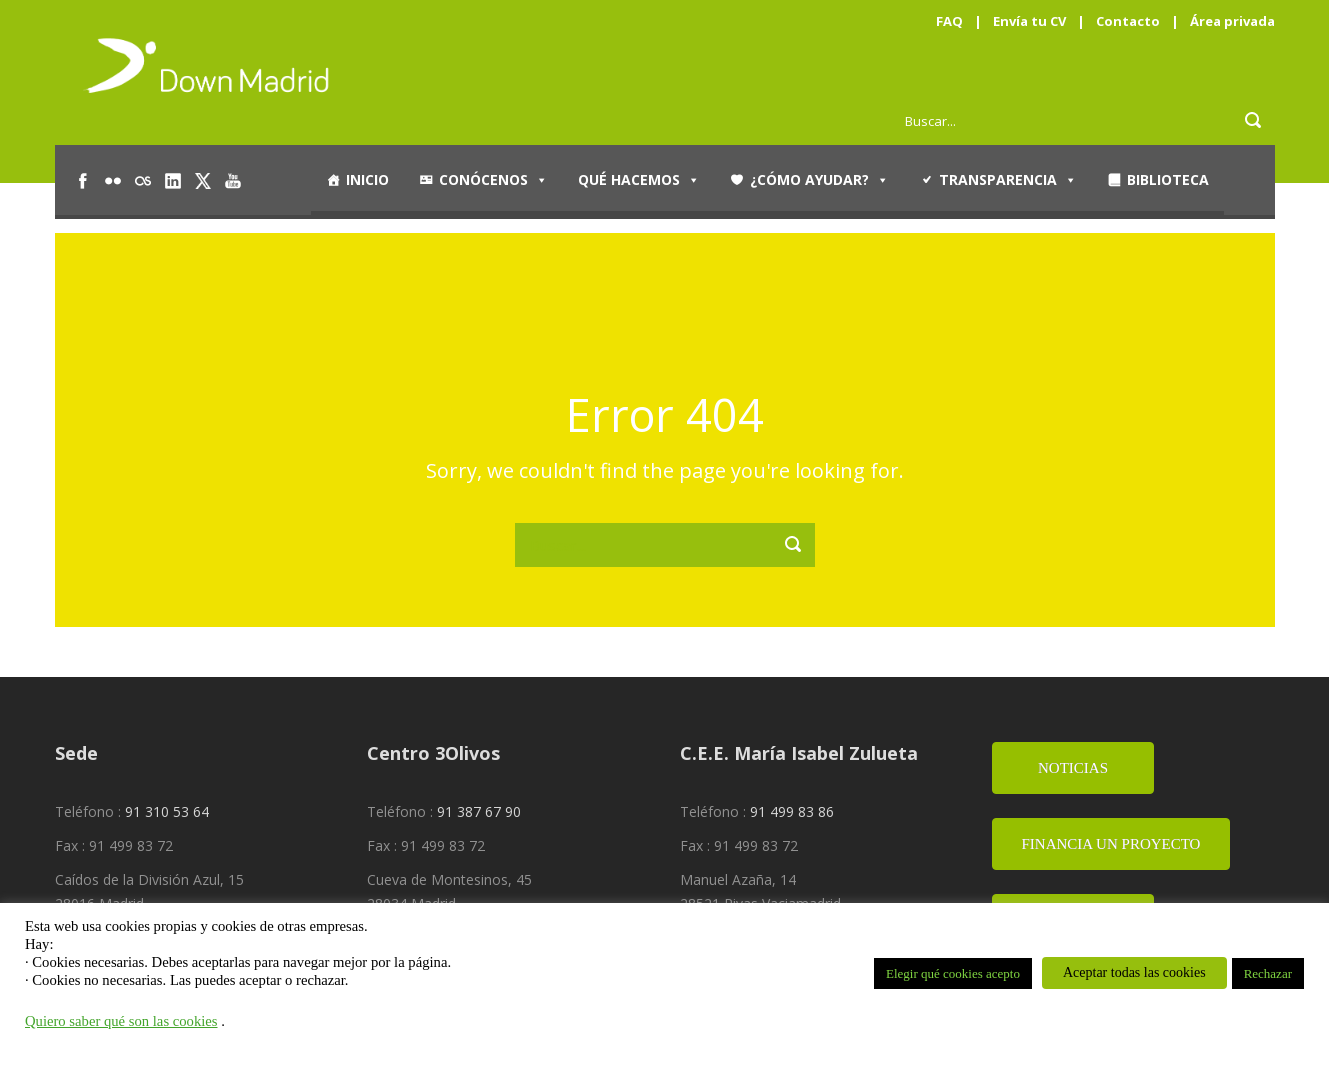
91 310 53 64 (167, 811)
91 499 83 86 (792, 811)
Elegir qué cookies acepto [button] (953, 973)
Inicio (367, 179)
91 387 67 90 (479, 811)
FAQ (949, 21)
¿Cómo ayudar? (819, 180)
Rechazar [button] (1268, 973)
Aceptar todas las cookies (1134, 972)
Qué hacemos (639, 180)
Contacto (1128, 21)
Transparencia (1008, 180)
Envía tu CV (1029, 21)
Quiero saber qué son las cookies (121, 1021)
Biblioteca (1168, 179)
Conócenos (493, 180)
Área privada (1232, 21)
